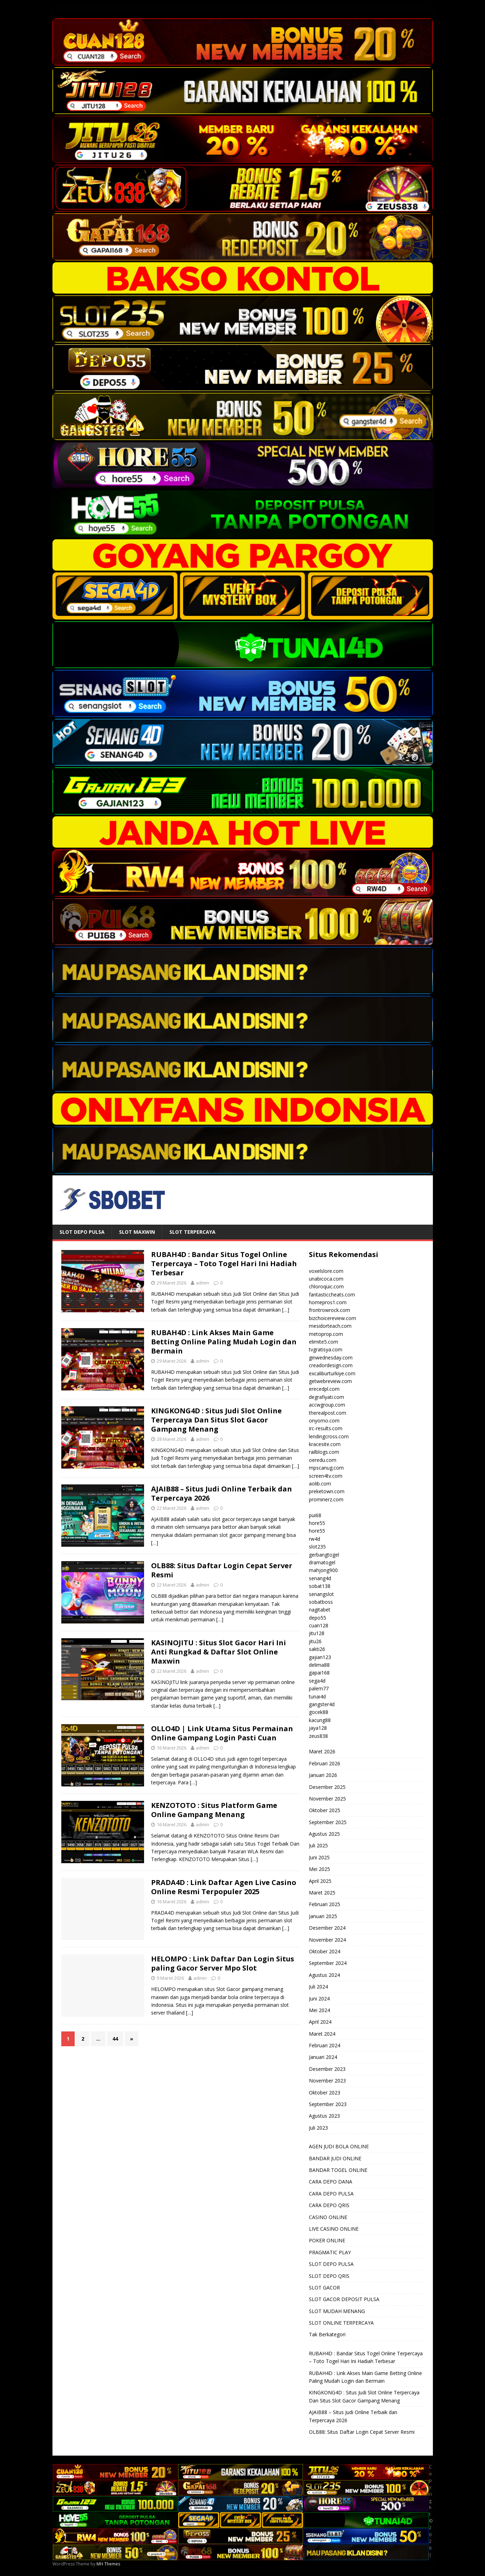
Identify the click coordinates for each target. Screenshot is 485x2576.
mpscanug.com (326, 1467)
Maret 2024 (322, 2033)
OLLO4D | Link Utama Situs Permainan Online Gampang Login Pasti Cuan (222, 1733)
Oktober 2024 (324, 1951)
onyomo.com (324, 1420)
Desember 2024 (327, 1927)
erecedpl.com (324, 1389)
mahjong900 (323, 1570)
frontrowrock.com (329, 1310)
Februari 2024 (324, 2045)
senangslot (321, 1594)
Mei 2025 (319, 1869)
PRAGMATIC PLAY (330, 2252)
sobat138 (319, 1586)
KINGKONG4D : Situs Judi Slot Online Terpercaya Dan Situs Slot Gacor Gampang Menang (216, 1420)
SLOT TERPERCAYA (192, 1232)
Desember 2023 (327, 2069)
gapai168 (319, 1672)
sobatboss (321, 1601)
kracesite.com (325, 1444)
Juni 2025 (319, 1857)
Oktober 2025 (324, 1810)
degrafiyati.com (326, 1397)
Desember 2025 (327, 1787)
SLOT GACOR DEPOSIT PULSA (344, 2299)
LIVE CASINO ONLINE (334, 2228)
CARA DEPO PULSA (331, 2193)
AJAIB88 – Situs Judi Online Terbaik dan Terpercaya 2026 (221, 1493)
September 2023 (328, 2104)
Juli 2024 (318, 1986)
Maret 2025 (322, 1892)
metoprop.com (326, 1334)
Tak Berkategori (327, 2334)
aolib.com (320, 1483)
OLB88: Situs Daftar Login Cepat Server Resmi (221, 1570)
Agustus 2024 (324, 1975)
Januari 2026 (323, 1775)
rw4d (314, 1538)
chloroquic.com (326, 1286)
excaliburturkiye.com (332, 1373)
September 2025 (328, 1822)
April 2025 (320, 1881)
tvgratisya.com (325, 1349)
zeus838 (318, 1736)
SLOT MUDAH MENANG (337, 2311)
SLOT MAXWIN (137, 1232)
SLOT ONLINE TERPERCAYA (341, 2322)
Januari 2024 (323, 2057)
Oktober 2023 (324, 2092)
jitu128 (316, 1633)
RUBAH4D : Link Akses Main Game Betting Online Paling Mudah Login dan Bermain (224, 1342)
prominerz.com (326, 1499)
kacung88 (320, 1720)
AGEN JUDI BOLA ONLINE (339, 2146)
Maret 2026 (322, 1751)
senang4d (320, 1578)
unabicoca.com (326, 1278)
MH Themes (108, 2564)
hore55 (317, 1523)
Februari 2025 (324, 1904)
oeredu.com (322, 1460)
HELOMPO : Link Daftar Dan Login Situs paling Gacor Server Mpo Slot (222, 1963)
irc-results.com (325, 1428)
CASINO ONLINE (328, 2217)
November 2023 (327, 2080)
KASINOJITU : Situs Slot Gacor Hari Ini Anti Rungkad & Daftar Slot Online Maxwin (218, 1652)
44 (115, 2038)
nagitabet (319, 1609)
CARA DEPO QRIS (329, 2205)
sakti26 (317, 1649)
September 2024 (328, 1963)
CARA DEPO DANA (330, 2181)
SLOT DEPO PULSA (82, 1232)
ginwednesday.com (331, 1357)
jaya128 (318, 1727)
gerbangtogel (324, 1554)
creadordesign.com (331, 1365)
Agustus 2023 (324, 2115)
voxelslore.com (326, 1271)
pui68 (315, 1515)
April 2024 (320, 2021)
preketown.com (326, 1491)
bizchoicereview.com (332, 1318)
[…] (285, 1309)
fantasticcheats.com (332, 1294)
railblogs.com (324, 1452)
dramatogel (322, 1562)
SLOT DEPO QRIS (329, 2276)
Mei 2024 (319, 2010)
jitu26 (315, 1641)
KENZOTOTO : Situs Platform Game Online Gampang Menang (214, 1810)
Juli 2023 (318, 2127)
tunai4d (317, 1696)
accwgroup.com (327, 1404)
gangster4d (322, 1704)
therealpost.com (327, 1412)
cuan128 (318, 1625)
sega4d (317, 1680)
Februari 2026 (324, 1763)
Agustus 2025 (324, 1833)
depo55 (317, 1617)
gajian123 (320, 1657)
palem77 (319, 1688)
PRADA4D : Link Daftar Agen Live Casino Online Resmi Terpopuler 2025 (223, 1887)
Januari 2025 (323, 1916)
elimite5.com (323, 1341)
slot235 (317, 1546)
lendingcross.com (329, 1436)
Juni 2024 (319, 1998)
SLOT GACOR (324, 2287)
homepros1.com (328, 1302)
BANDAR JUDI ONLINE (335, 2158)
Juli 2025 (318, 1845)
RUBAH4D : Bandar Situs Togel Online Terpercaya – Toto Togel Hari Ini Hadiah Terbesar (224, 1263)
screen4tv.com (325, 1475)
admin (202, 1283)
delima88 (319, 1664)
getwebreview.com (330, 1381)
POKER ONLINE (327, 2240)
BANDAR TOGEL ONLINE (338, 2170)
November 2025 (327, 1798)
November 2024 (327, 1939)
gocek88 (318, 1712)
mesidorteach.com (330, 1325)
